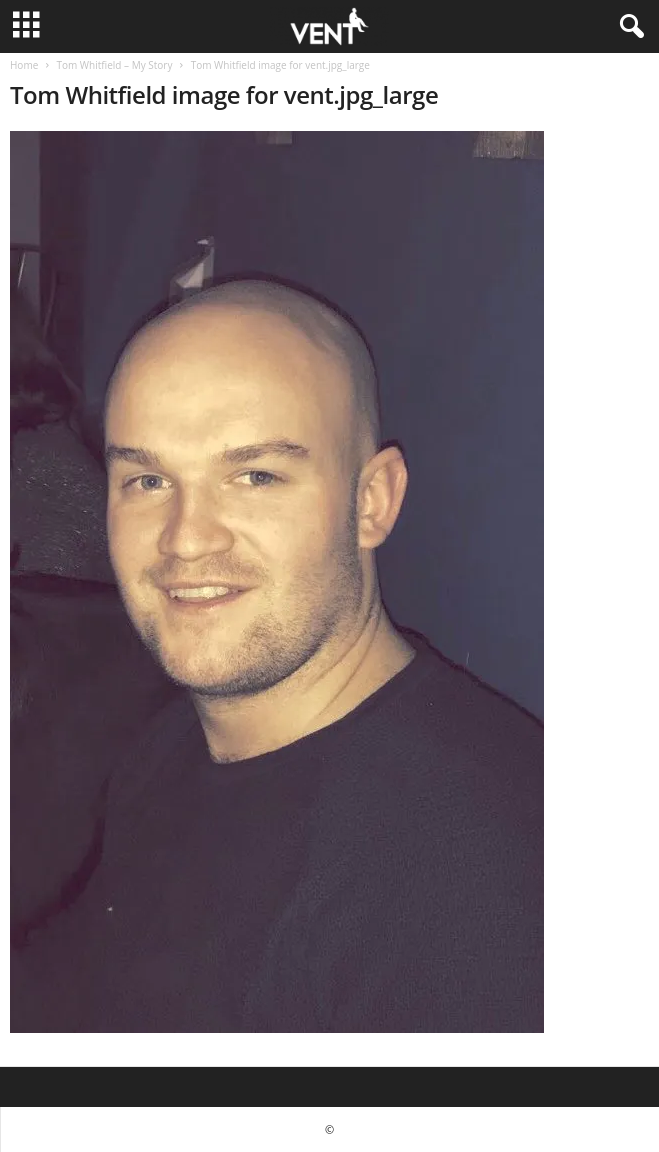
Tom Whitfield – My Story (114, 65)
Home (24, 65)
